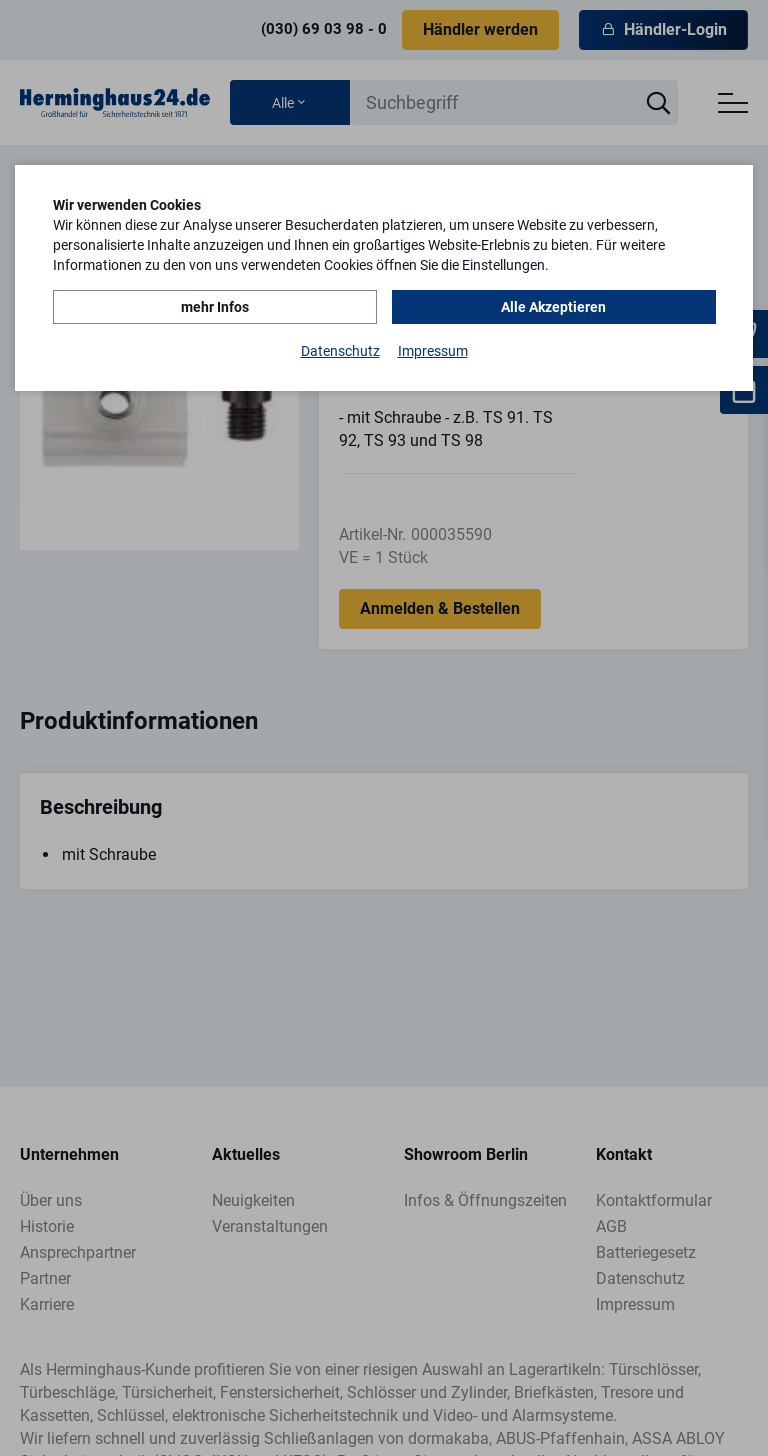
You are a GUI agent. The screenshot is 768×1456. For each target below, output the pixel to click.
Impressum (433, 351)
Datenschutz (340, 351)
